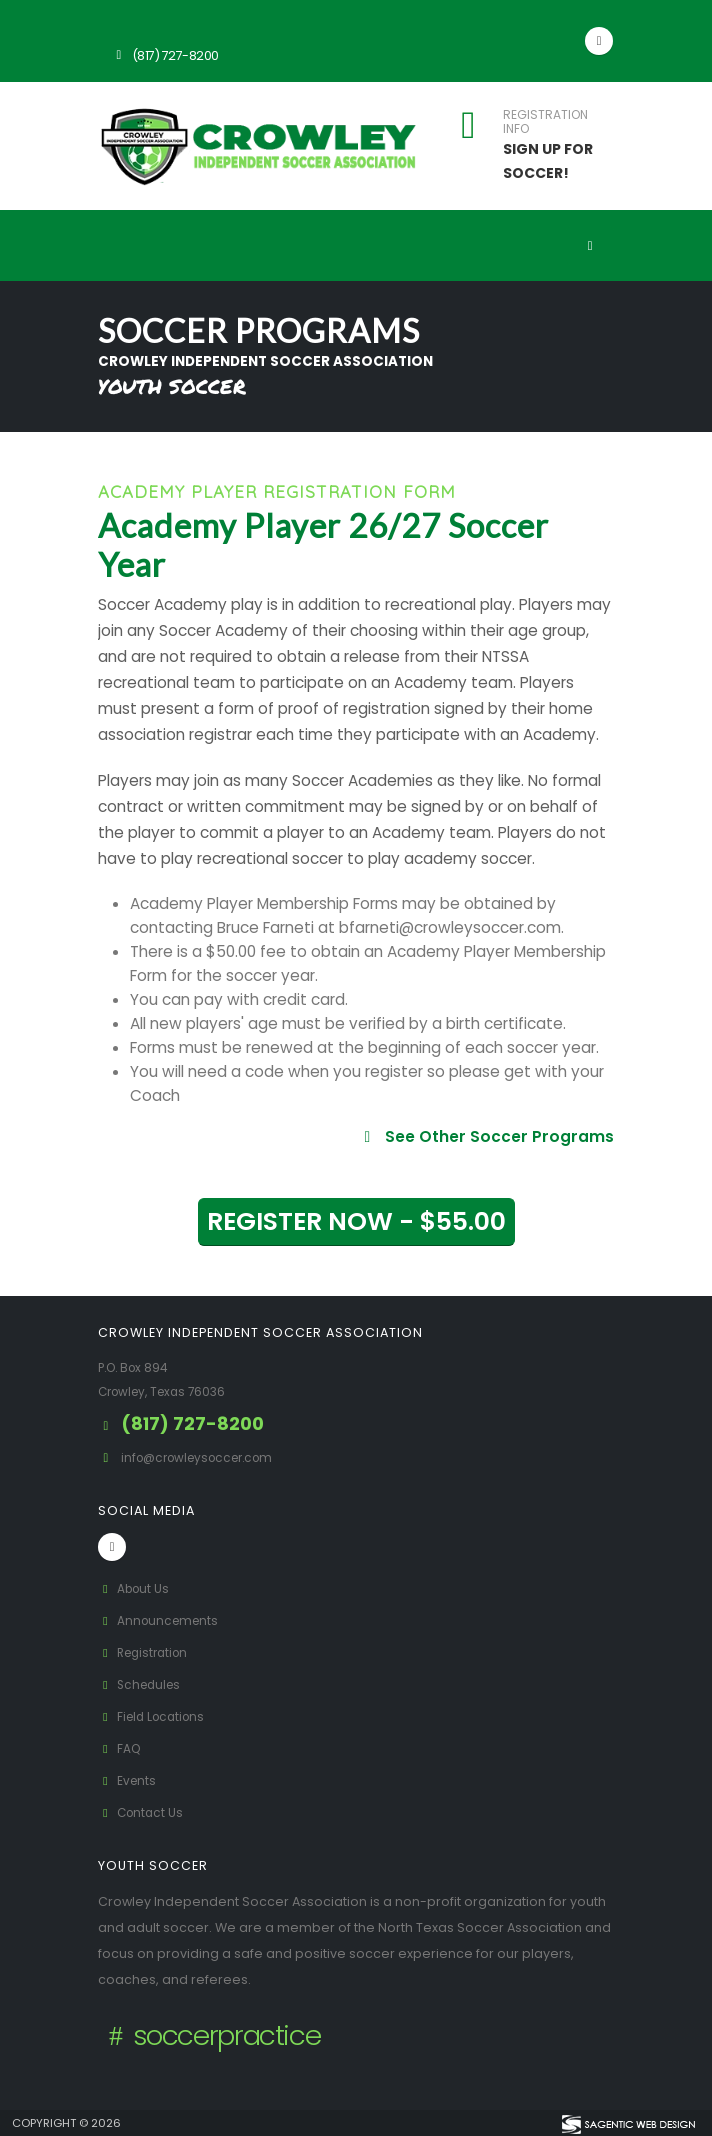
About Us (136, 1588)
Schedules (142, 1684)
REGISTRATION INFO (545, 122)
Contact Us (143, 1812)
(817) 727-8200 (165, 55)
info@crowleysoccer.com (204, 1457)
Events (128, 1780)
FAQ (120, 1748)
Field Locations (155, 1716)
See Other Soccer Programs (486, 1136)
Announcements (161, 1620)
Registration (147, 1652)
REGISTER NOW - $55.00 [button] (356, 1221)
